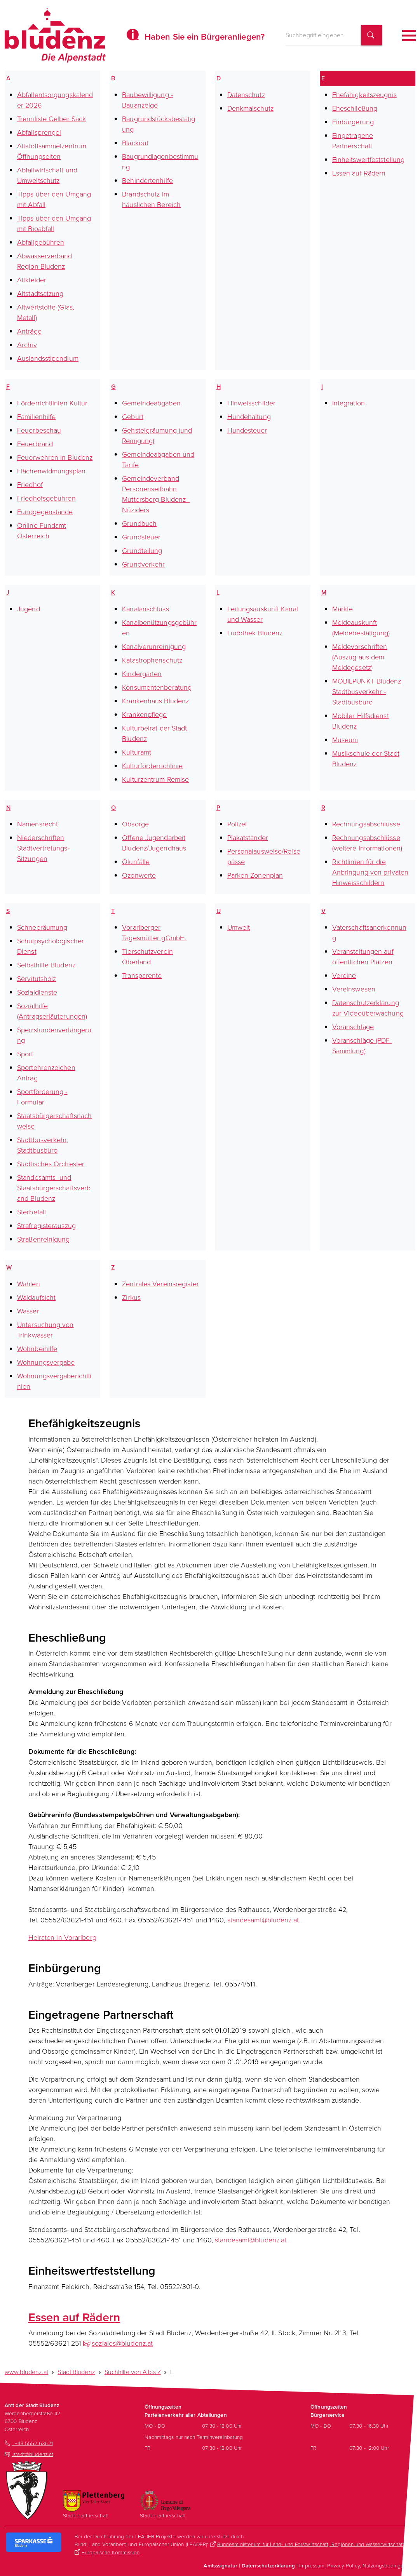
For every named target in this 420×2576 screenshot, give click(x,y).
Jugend (28, 608)
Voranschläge (353, 1026)
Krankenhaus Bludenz (155, 700)
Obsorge (135, 823)
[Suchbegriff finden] (371, 35)
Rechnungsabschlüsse (366, 823)
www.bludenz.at (26, 2371)
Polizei (237, 823)
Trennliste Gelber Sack (51, 118)
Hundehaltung (249, 416)
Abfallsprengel (39, 132)
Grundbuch (139, 523)
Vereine (344, 975)
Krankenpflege (144, 714)
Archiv (27, 344)
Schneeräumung (42, 927)
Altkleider (31, 279)
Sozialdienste (37, 992)
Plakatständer (247, 837)
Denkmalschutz (250, 108)
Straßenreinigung (43, 1239)
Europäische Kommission (110, 2552)
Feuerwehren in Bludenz (54, 457)
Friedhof (30, 484)
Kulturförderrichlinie (152, 765)
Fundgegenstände (45, 511)
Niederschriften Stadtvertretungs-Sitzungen (43, 848)
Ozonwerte (139, 875)
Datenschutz (246, 94)
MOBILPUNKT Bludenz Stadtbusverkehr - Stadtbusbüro (366, 691)
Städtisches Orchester (50, 1163)
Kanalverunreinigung (154, 646)
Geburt (132, 416)
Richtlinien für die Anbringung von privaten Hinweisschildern (370, 872)
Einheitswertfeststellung (368, 159)
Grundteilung (142, 550)
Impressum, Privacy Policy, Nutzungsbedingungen (357, 2565)
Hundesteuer (247, 430)
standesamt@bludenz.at (263, 1919)
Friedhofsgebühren (46, 498)
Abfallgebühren (40, 242)
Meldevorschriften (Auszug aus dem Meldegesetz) (359, 657)
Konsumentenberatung (157, 687)
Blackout (135, 142)
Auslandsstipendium (47, 358)
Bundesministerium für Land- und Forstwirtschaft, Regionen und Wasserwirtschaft (310, 2544)
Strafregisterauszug (46, 1225)
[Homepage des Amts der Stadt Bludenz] (55, 35)
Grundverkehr (143, 564)
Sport (25, 1053)
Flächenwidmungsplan (51, 470)
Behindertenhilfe (147, 180)
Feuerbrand (35, 443)
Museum (345, 739)
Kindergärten (142, 673)
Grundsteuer (141, 536)
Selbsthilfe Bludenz (46, 964)
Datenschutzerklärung (268, 2565)
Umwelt (238, 927)
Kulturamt (136, 752)
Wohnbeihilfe (37, 1348)
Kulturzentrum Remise (155, 779)
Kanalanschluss (145, 608)
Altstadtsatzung (40, 293)
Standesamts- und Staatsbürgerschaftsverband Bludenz (54, 1187)
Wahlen (28, 1283)
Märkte (342, 608)
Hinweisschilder (251, 402)
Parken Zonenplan (255, 875)
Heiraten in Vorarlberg (62, 1937)
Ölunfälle (136, 861)
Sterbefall (31, 1211)
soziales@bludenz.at (122, 2343)
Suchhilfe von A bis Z (133, 2371)
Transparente (142, 975)
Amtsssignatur (220, 2565)
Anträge (29, 331)
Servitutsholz (36, 978)
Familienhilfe (36, 416)
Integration (348, 402)
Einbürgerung (353, 121)
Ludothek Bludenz (255, 632)
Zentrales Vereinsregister (160, 1283)
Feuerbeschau (39, 430)
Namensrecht (37, 823)
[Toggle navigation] (409, 35)
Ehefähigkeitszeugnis (364, 94)
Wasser (28, 1310)
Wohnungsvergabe (46, 1362)
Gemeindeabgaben (151, 402)
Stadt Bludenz (76, 2371)
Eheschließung (354, 108)
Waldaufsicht (36, 1297)
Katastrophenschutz (152, 659)
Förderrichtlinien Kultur (52, 402)
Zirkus (131, 1297)
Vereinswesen (353, 988)
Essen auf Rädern (359, 172)
